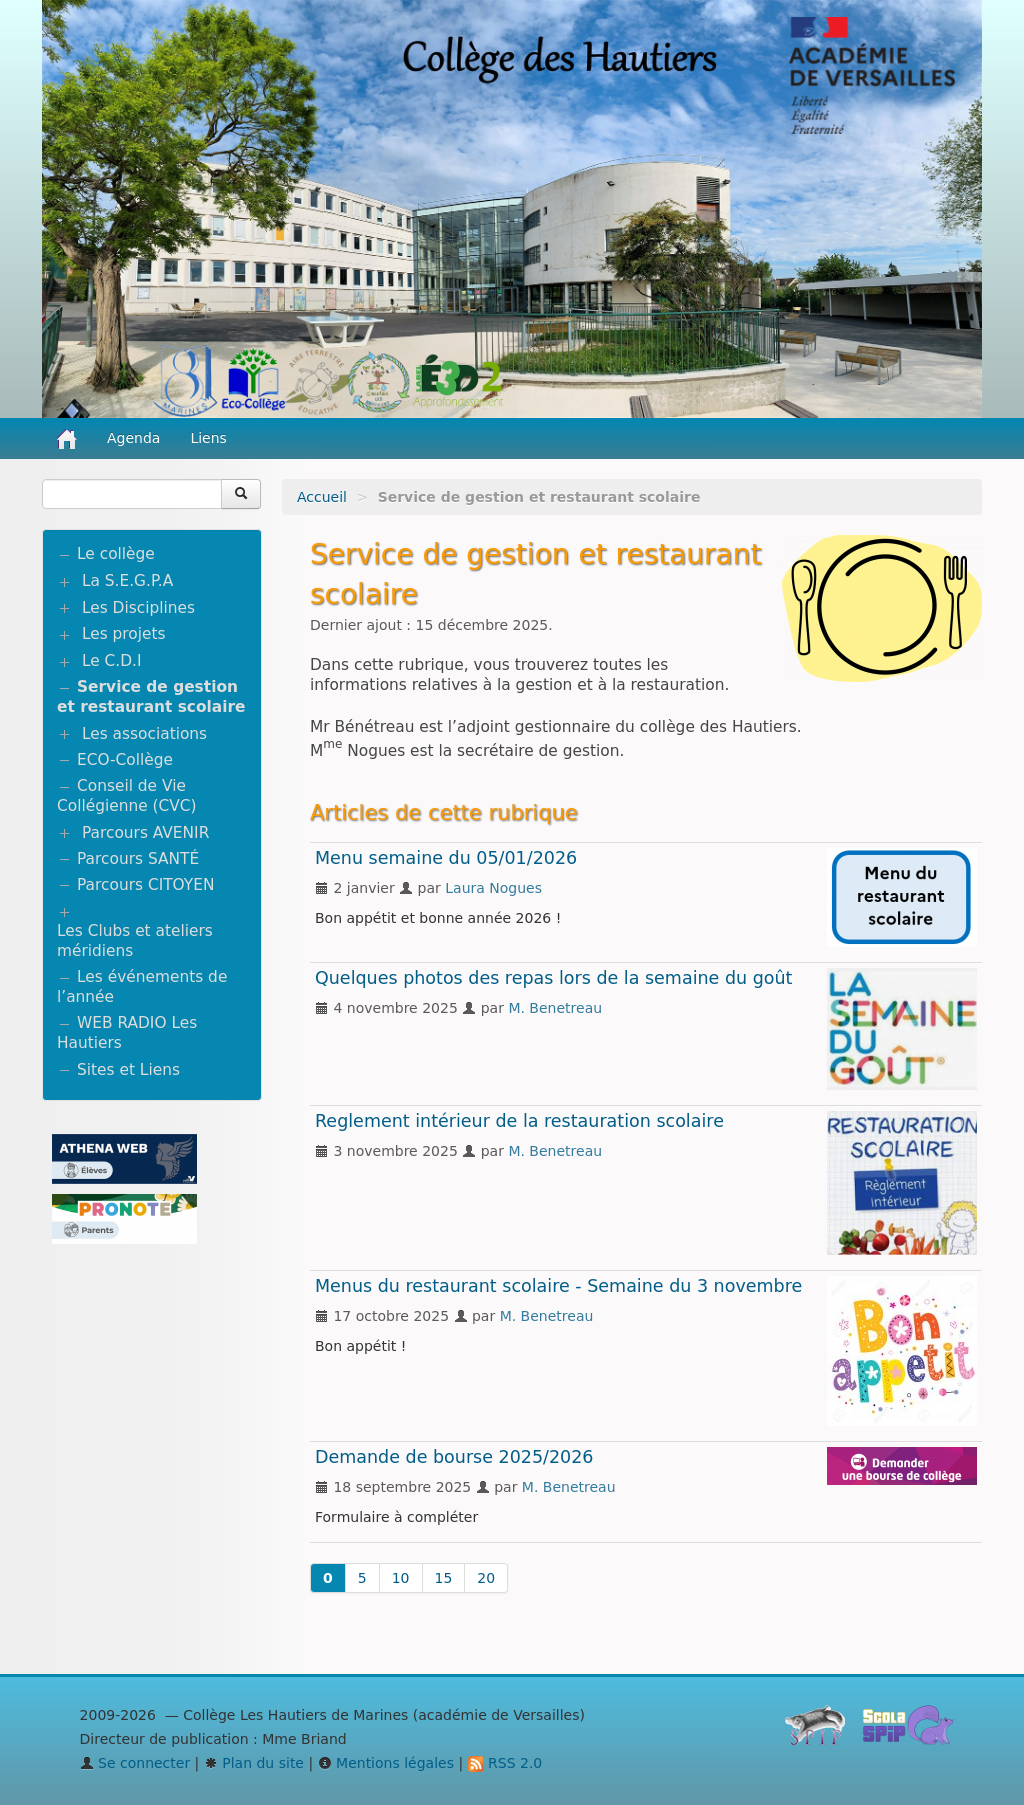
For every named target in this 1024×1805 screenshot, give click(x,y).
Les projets (124, 634)
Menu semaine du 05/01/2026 (446, 858)
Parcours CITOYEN (145, 885)
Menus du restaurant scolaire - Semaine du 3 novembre (558, 1286)
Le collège (116, 554)
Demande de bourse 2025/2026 (454, 1457)
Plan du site (254, 1763)
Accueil (322, 497)
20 (486, 1578)
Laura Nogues (493, 888)
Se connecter (135, 1763)
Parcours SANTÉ (138, 859)
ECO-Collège (125, 760)
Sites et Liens (128, 1070)
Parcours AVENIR (145, 833)
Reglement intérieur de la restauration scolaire (519, 1121)
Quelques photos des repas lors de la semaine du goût (553, 978)
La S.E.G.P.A (127, 581)
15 (444, 1578)
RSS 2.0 (505, 1763)
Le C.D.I (112, 661)
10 (401, 1578)
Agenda (133, 438)
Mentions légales (386, 1763)
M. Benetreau (555, 1008)
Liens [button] (210, 438)
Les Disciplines (138, 608)
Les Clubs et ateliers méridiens (135, 941)
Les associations (144, 734)
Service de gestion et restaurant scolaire (151, 697)
